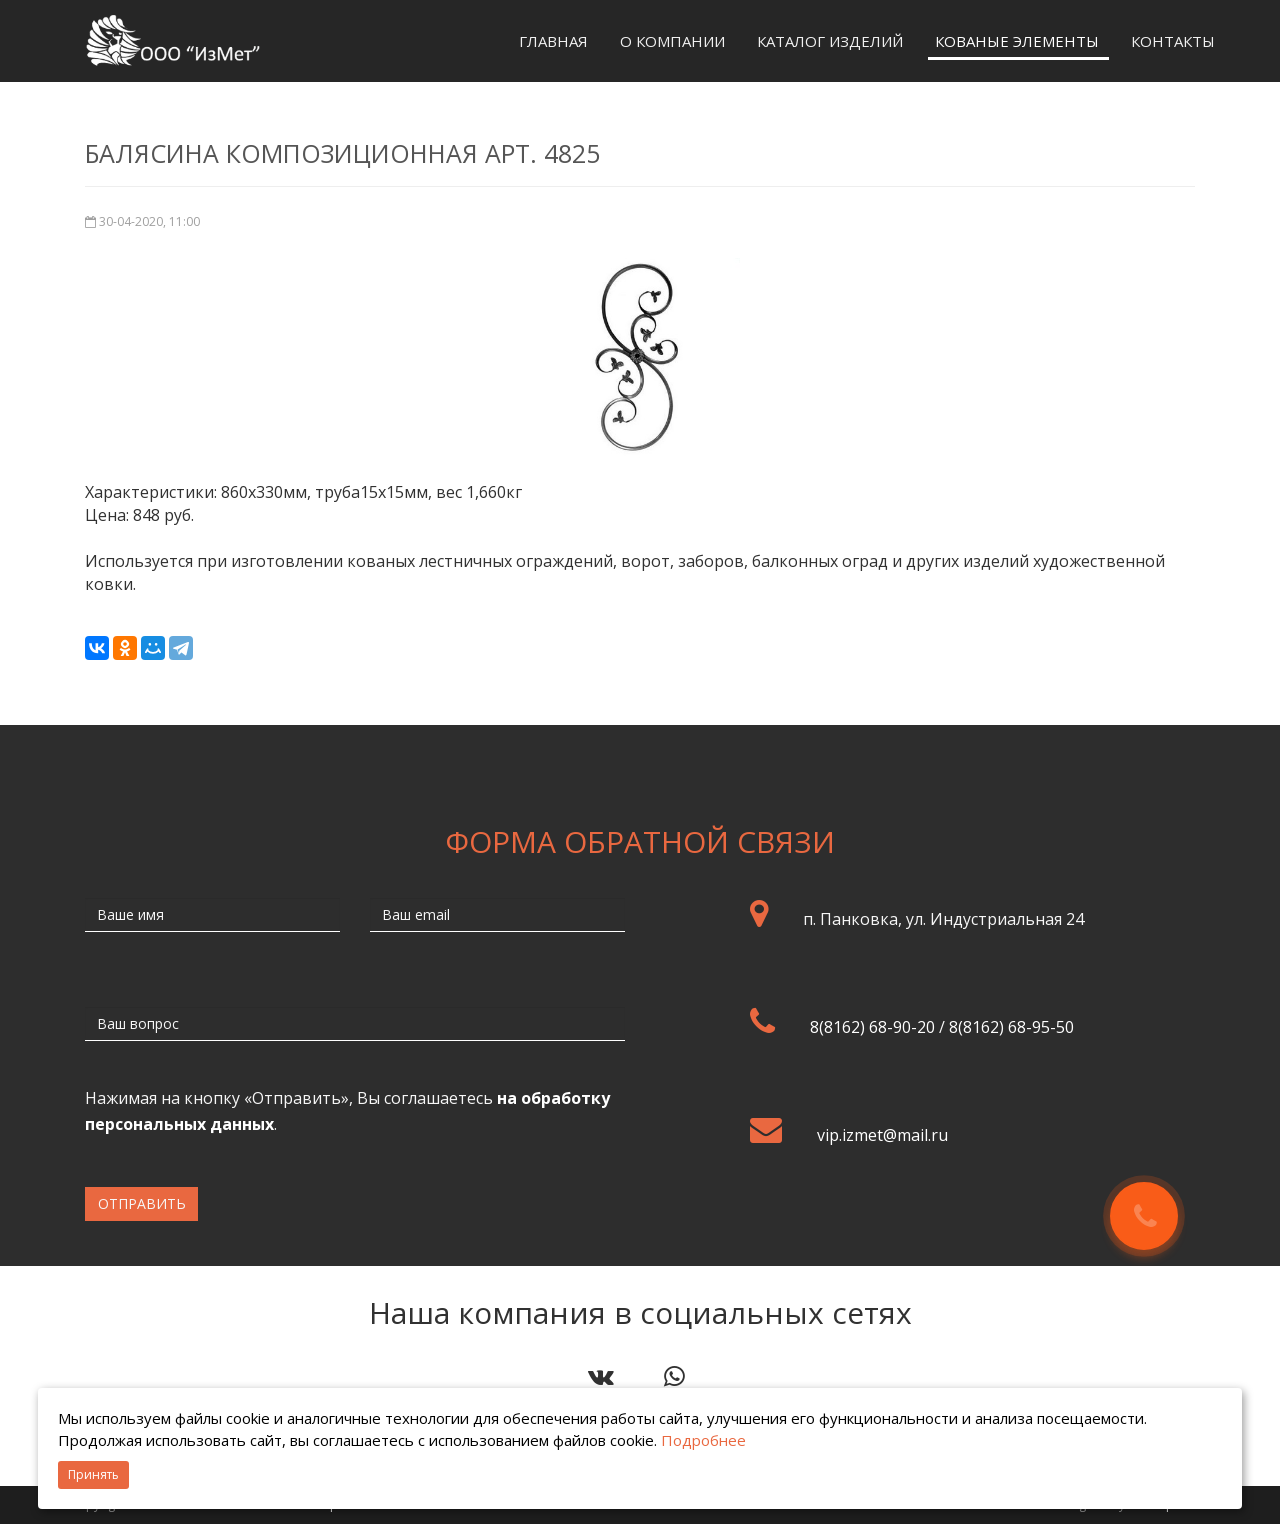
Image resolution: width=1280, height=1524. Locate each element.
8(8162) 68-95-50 (1011, 1027)
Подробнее (703, 1440)
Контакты (1173, 41)
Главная (553, 41)
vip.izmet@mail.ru (882, 1135)
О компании (672, 41)
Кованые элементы (1017, 41)
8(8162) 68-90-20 (872, 1027)
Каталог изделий (830, 41)
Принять (93, 1474)
